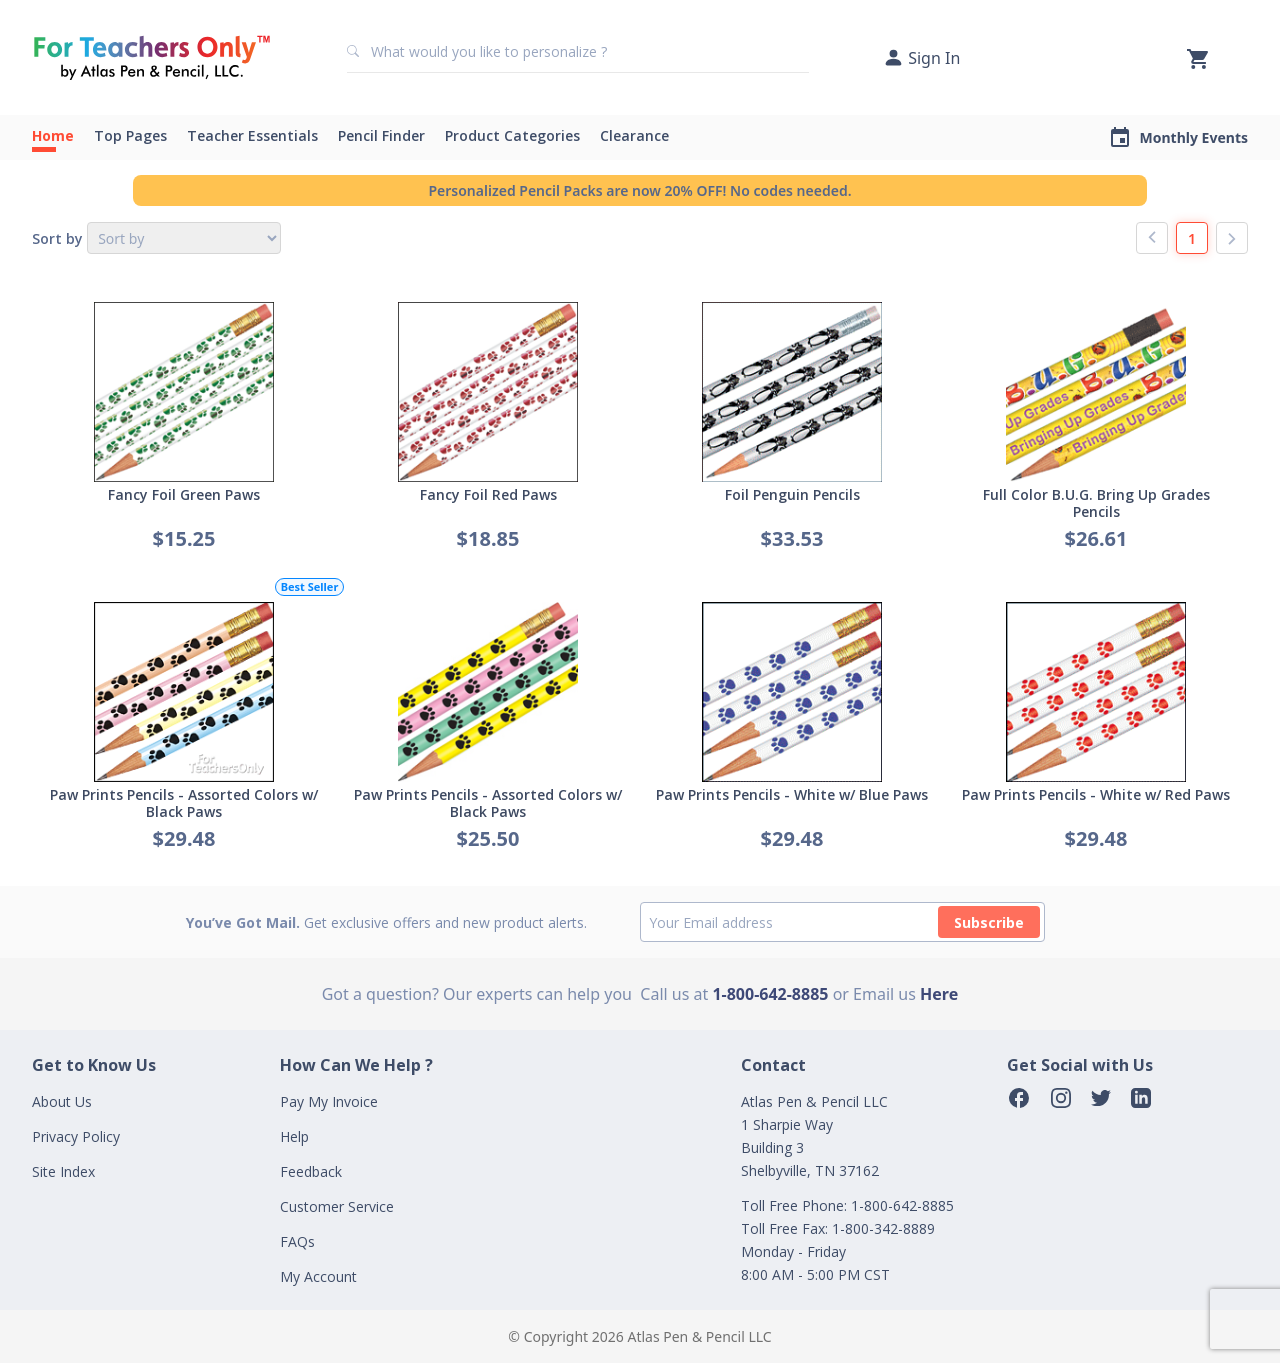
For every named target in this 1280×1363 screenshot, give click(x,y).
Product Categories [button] (512, 135)
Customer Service (337, 1206)
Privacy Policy (76, 1136)
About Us (62, 1101)
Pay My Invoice (329, 1101)
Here (939, 994)
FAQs (297, 1241)
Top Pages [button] (130, 135)
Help (294, 1136)
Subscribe (989, 922)
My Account (318, 1276)
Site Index (63, 1171)
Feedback (311, 1171)
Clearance (634, 135)
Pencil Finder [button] (381, 135)
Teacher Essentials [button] (252, 135)
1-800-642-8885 (770, 994)
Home (53, 135)
